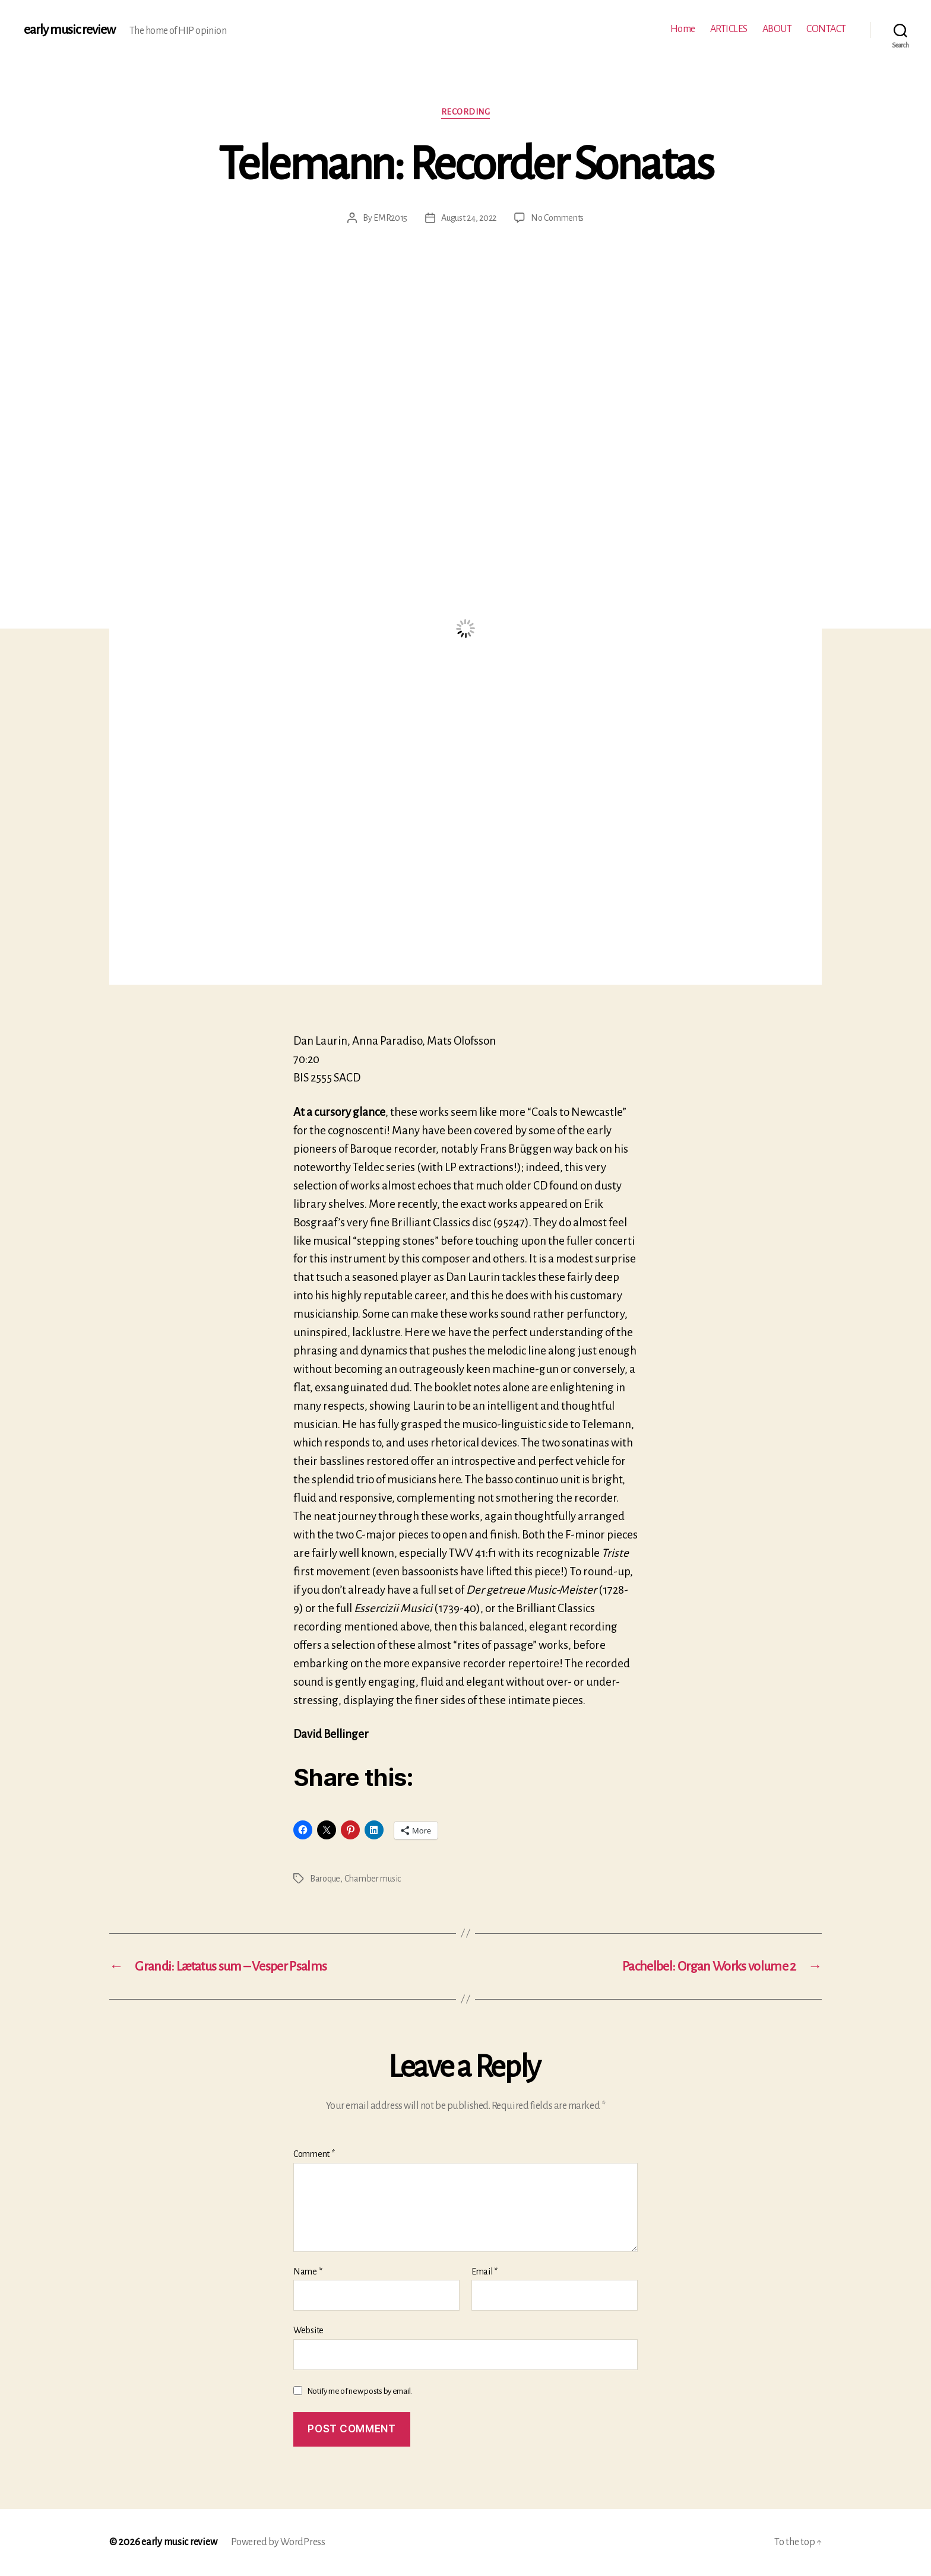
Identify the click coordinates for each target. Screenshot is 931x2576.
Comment (314, 2154)
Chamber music (372, 1878)
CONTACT (826, 29)
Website (308, 2330)
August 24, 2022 (468, 218)
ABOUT (777, 29)
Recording (465, 111)
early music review (69, 30)
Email (484, 2271)
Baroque (325, 1878)
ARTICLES (729, 29)
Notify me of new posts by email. (359, 2391)
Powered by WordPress (278, 2542)
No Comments (557, 218)
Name (307, 2271)
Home (682, 29)
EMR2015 (390, 218)
